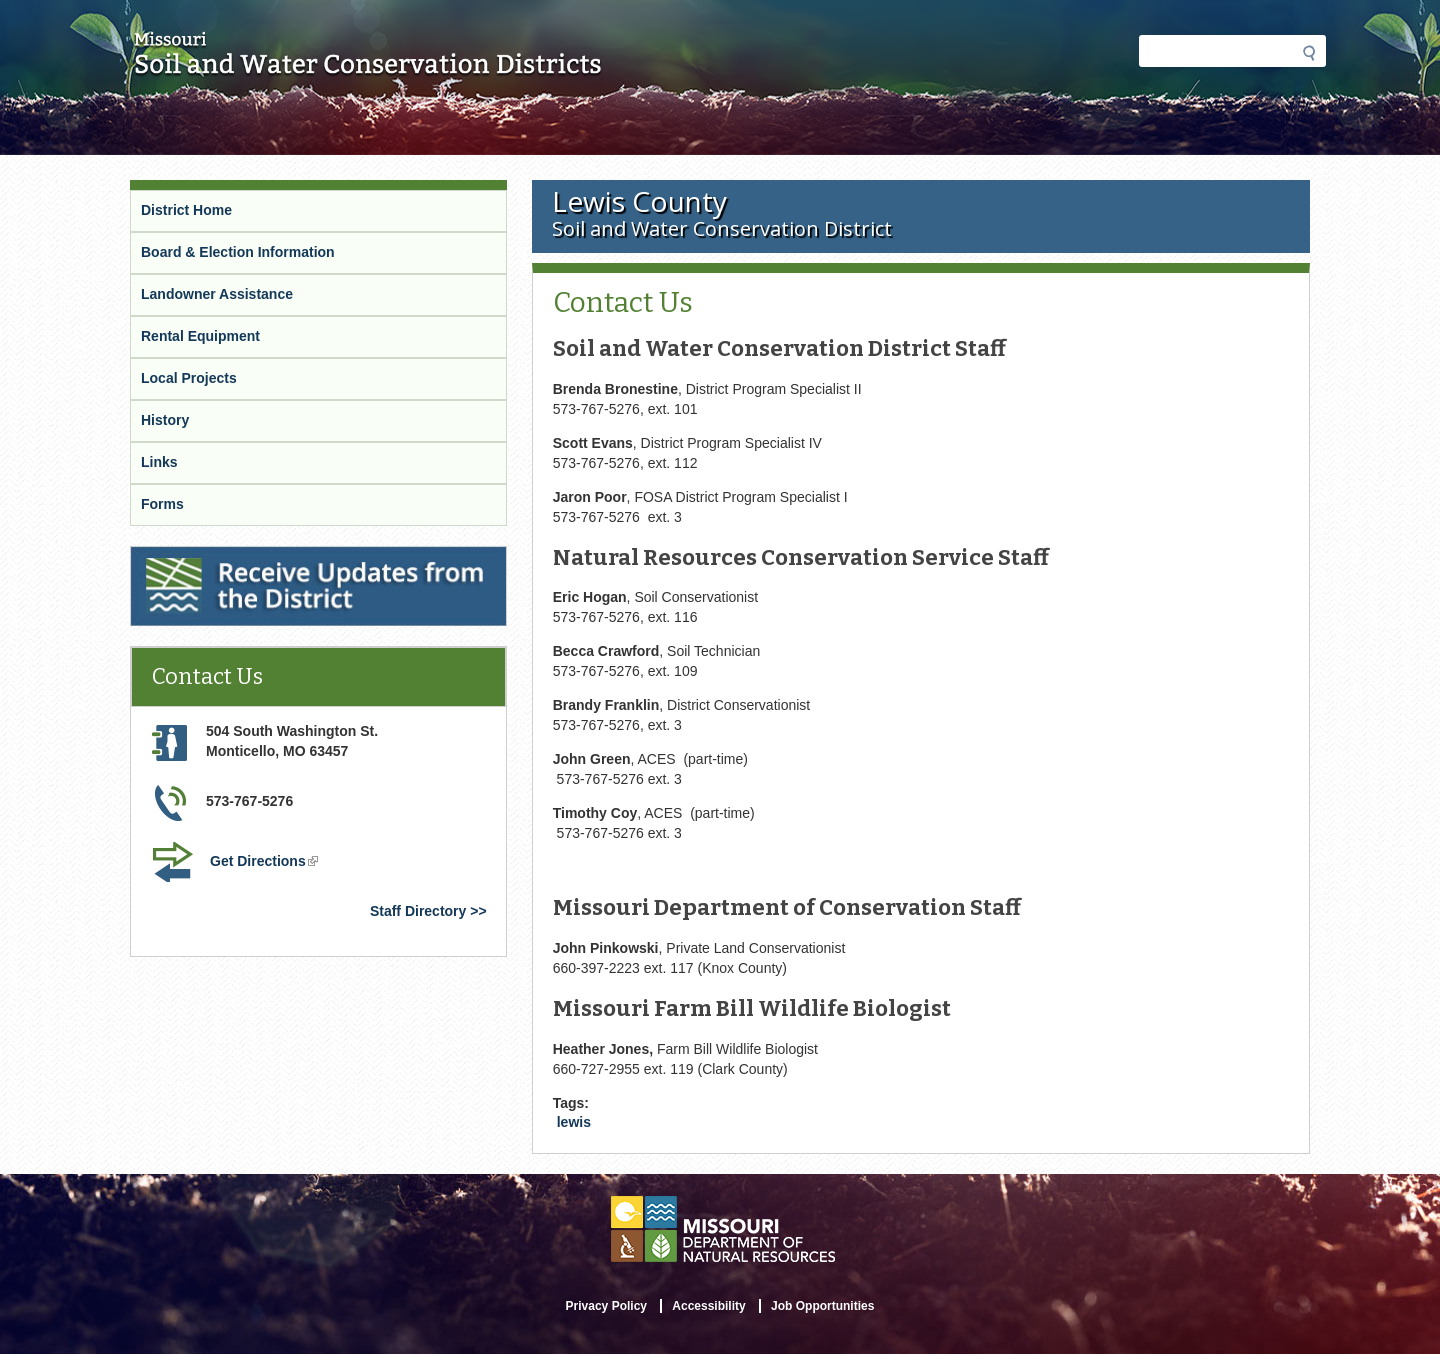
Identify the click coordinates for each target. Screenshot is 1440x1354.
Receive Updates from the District (246, 559)
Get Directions (266, 863)
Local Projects (189, 378)
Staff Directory (418, 911)
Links (159, 462)
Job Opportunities (822, 1306)
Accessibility (708, 1306)
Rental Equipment (200, 336)
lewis (574, 1122)
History (165, 420)
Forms (162, 504)
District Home (186, 210)
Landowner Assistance (217, 294)
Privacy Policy (606, 1306)
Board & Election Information (238, 252)
